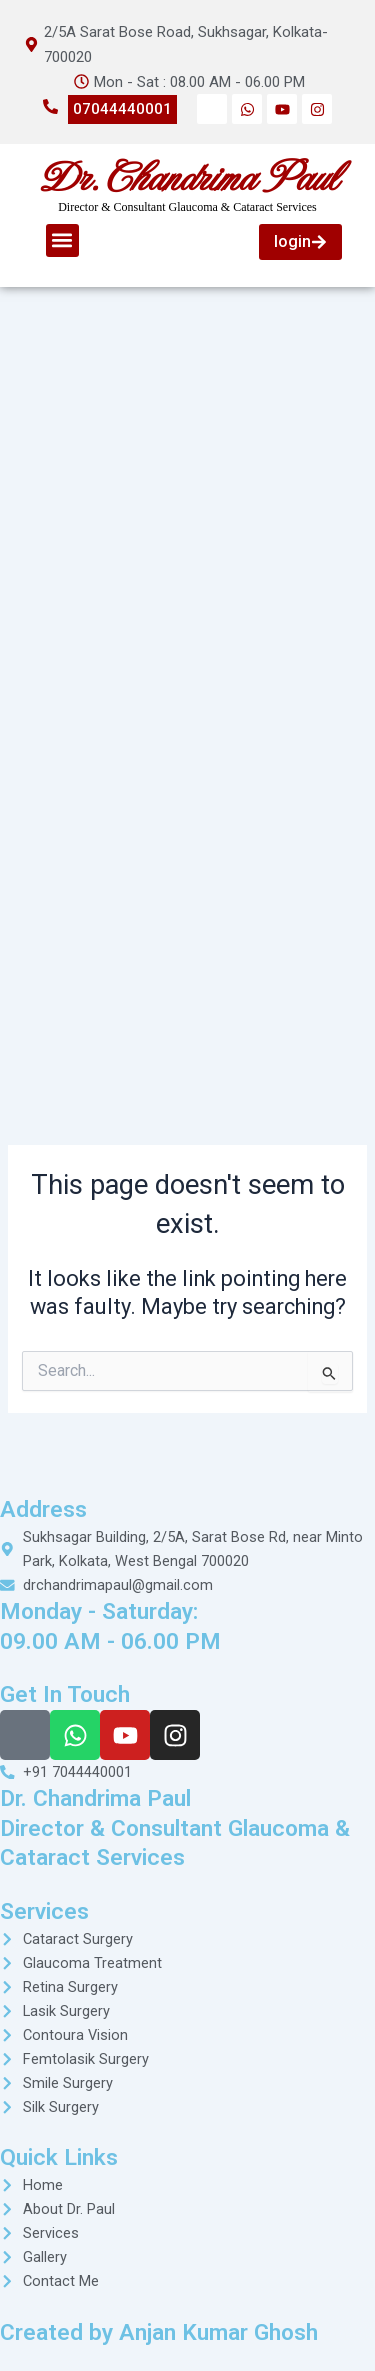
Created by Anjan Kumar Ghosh (159, 2332)
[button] (62, 240)
